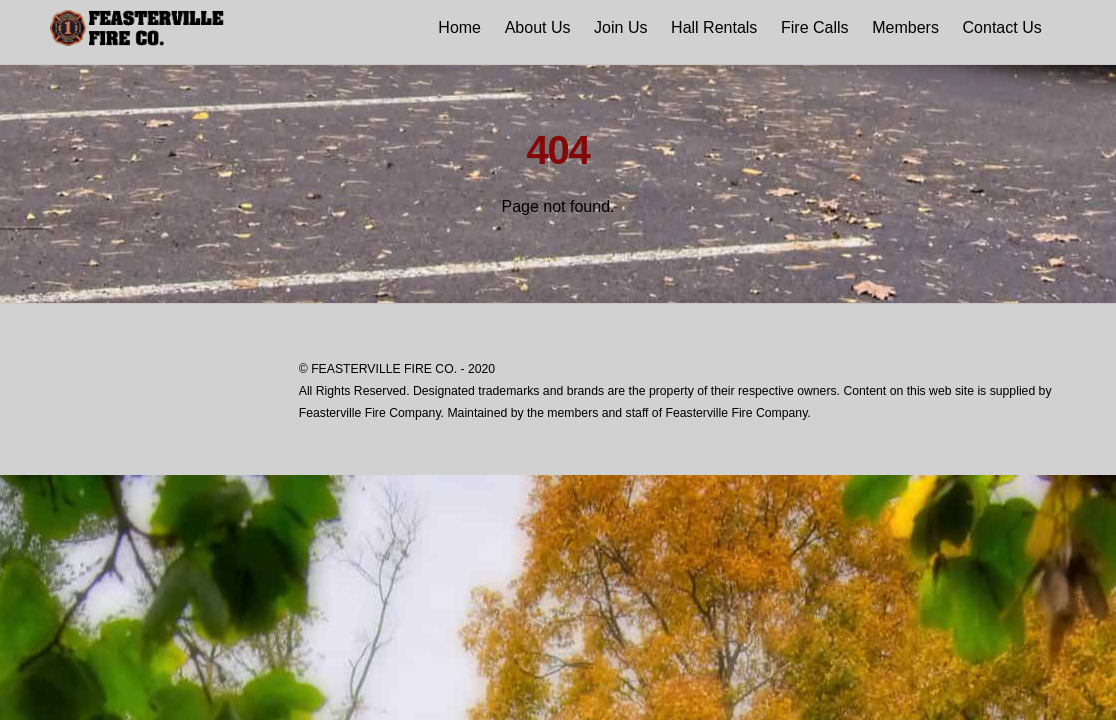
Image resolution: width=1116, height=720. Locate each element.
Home (459, 27)
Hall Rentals (714, 27)
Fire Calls (815, 27)
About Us (538, 27)
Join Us (620, 27)
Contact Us (1002, 27)
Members (905, 27)
